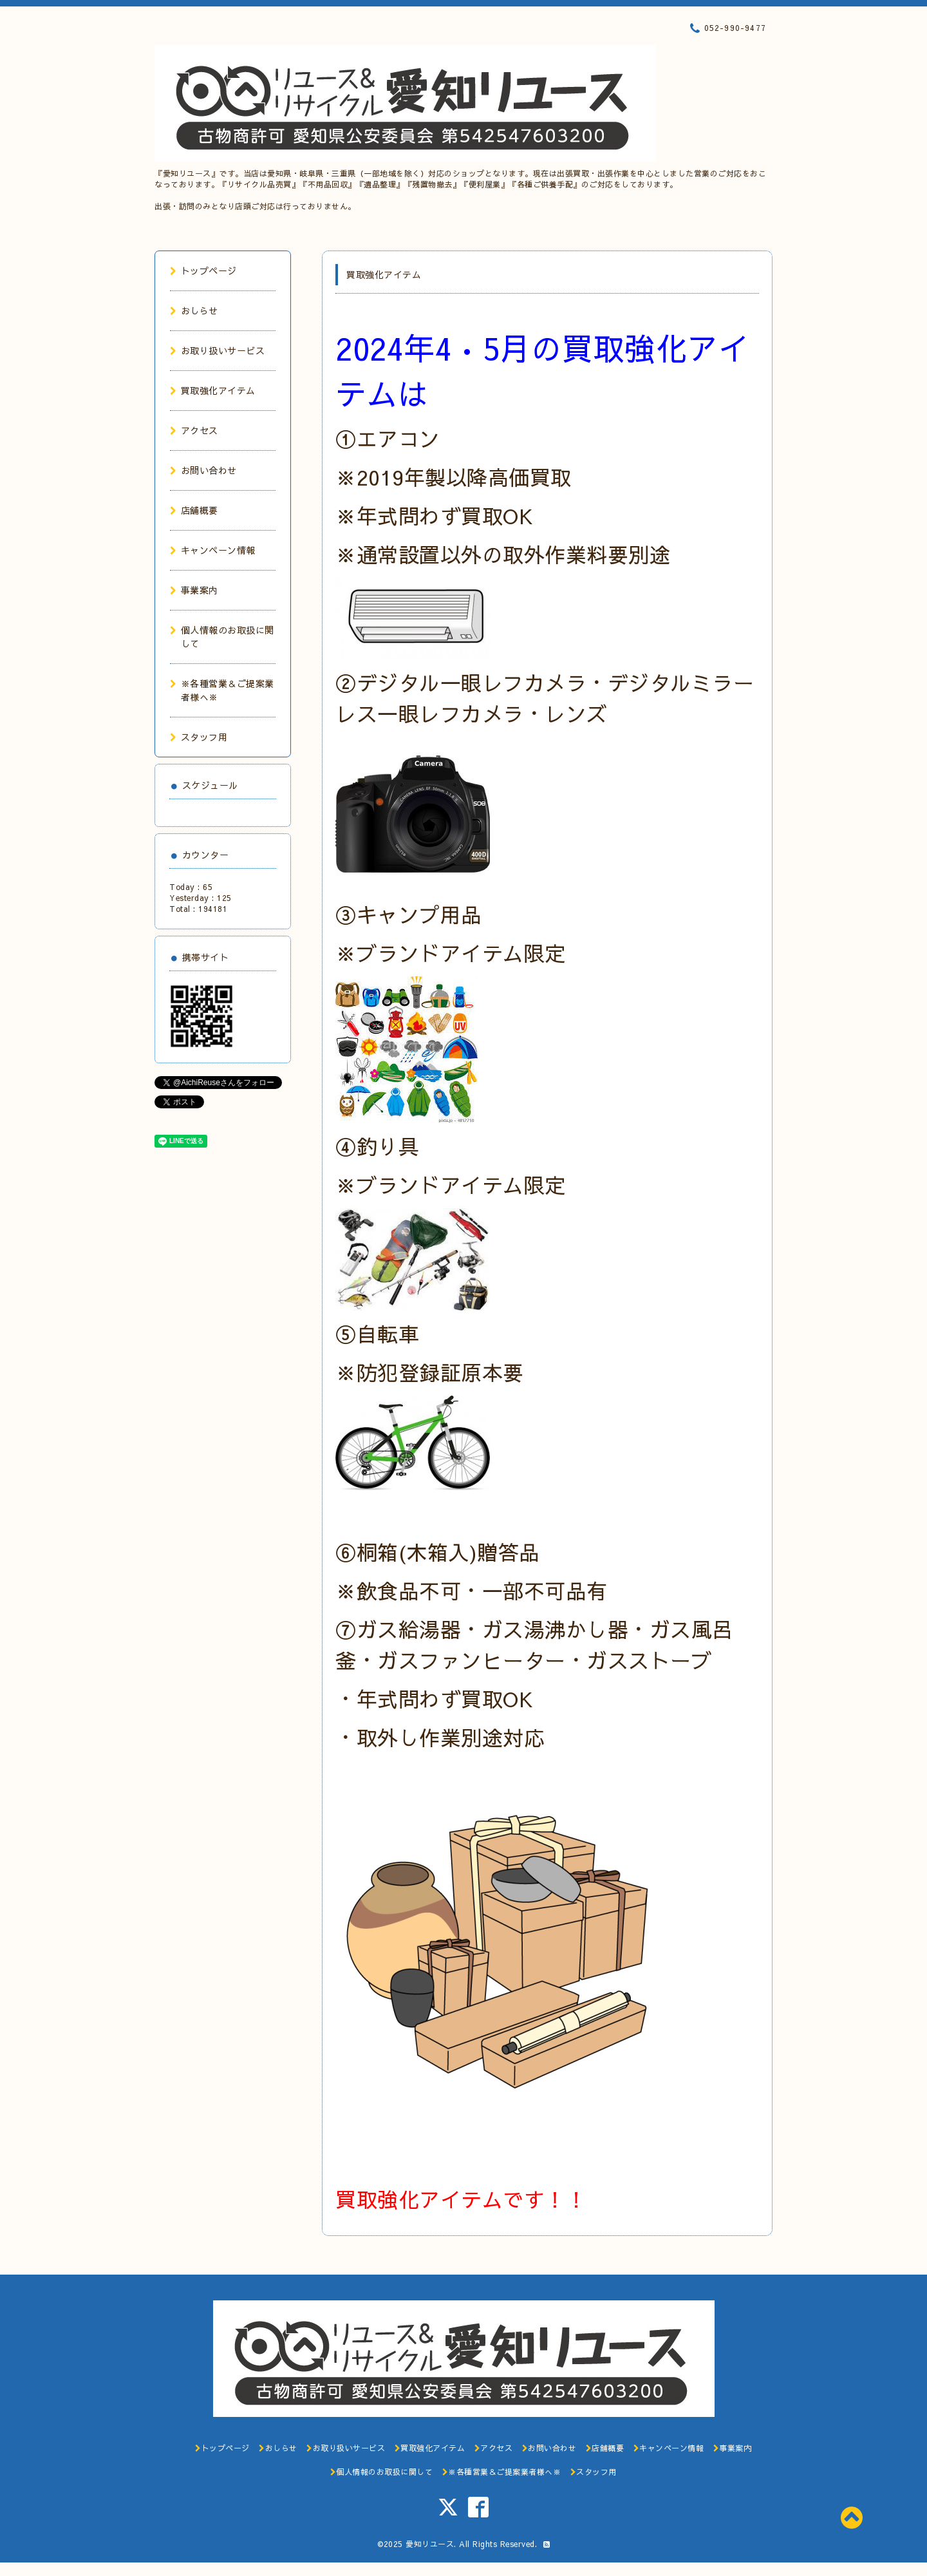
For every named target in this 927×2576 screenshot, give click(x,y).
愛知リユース (430, 2544)
